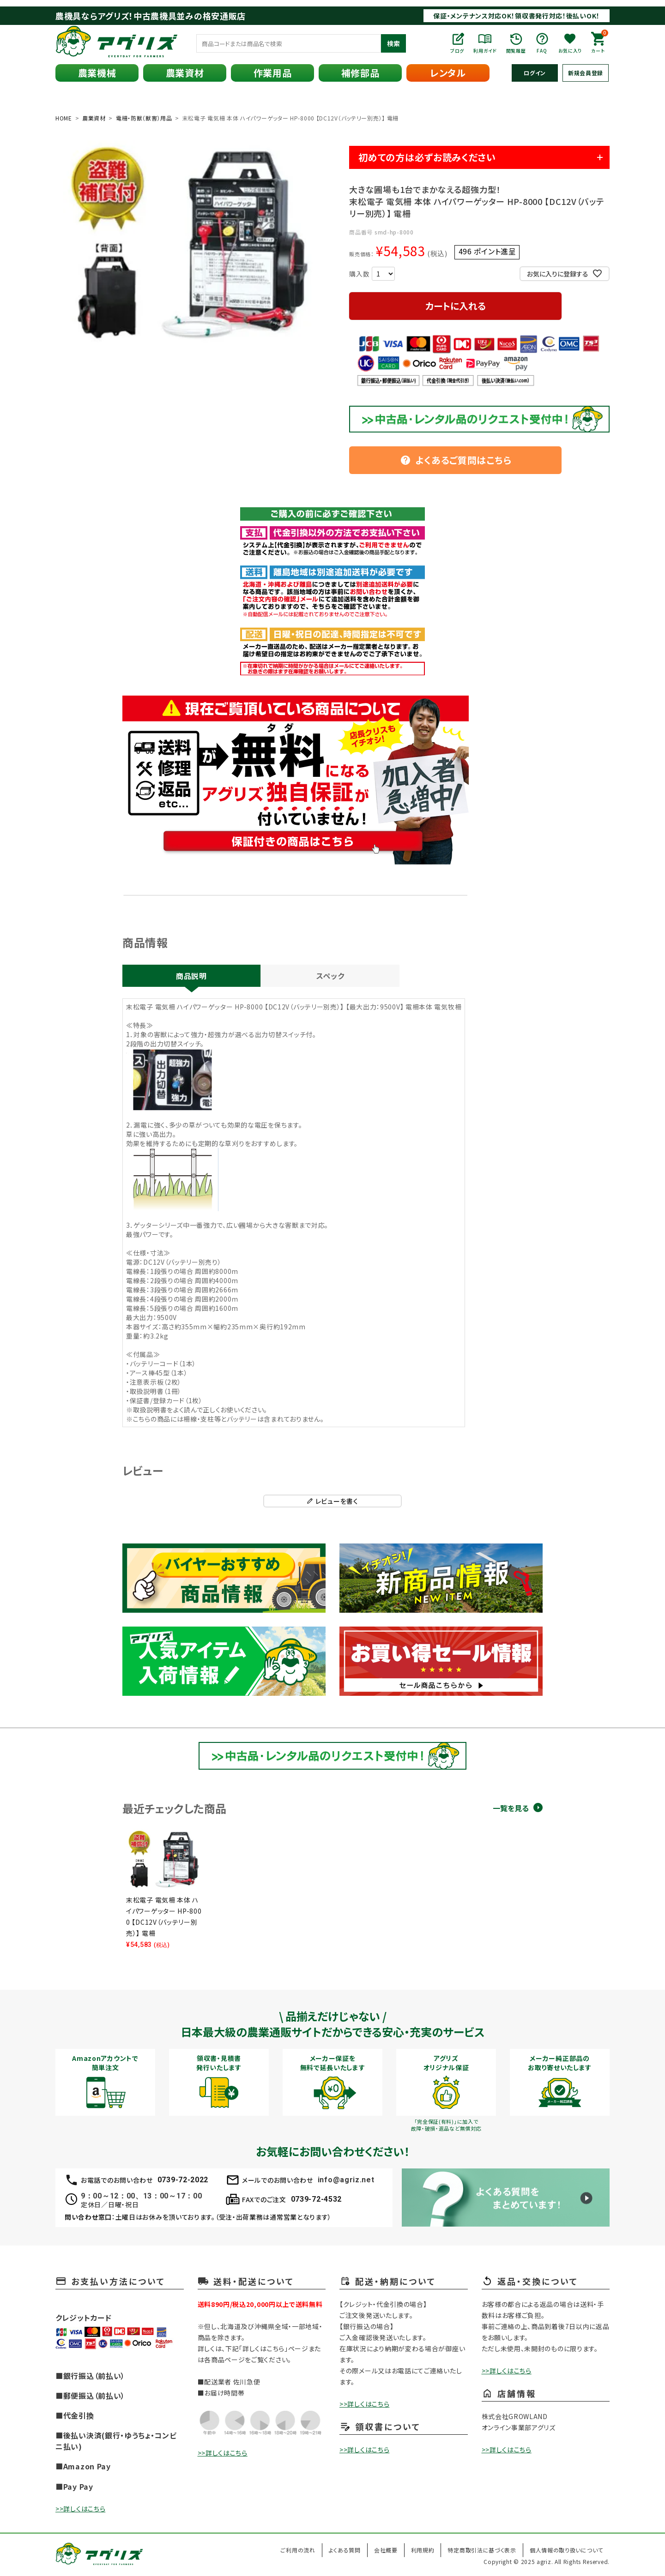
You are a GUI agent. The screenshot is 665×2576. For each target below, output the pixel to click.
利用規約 (423, 2550)
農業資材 (185, 72)
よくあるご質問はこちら (456, 460)
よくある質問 (345, 2550)
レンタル (448, 72)
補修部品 (360, 72)
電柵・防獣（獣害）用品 (144, 118)
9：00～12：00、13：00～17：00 (141, 2196)
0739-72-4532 (316, 2199)
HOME (63, 118)
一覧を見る (511, 1808)
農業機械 (97, 72)
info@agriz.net (346, 2179)
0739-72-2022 (182, 2179)
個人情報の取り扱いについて (566, 2550)
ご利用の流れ (297, 2550)
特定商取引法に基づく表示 (481, 2550)
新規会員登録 (585, 73)
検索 (393, 43)
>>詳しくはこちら (80, 2508)
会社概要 (386, 2550)
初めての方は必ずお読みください (427, 157)
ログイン (535, 73)
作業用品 (273, 72)
